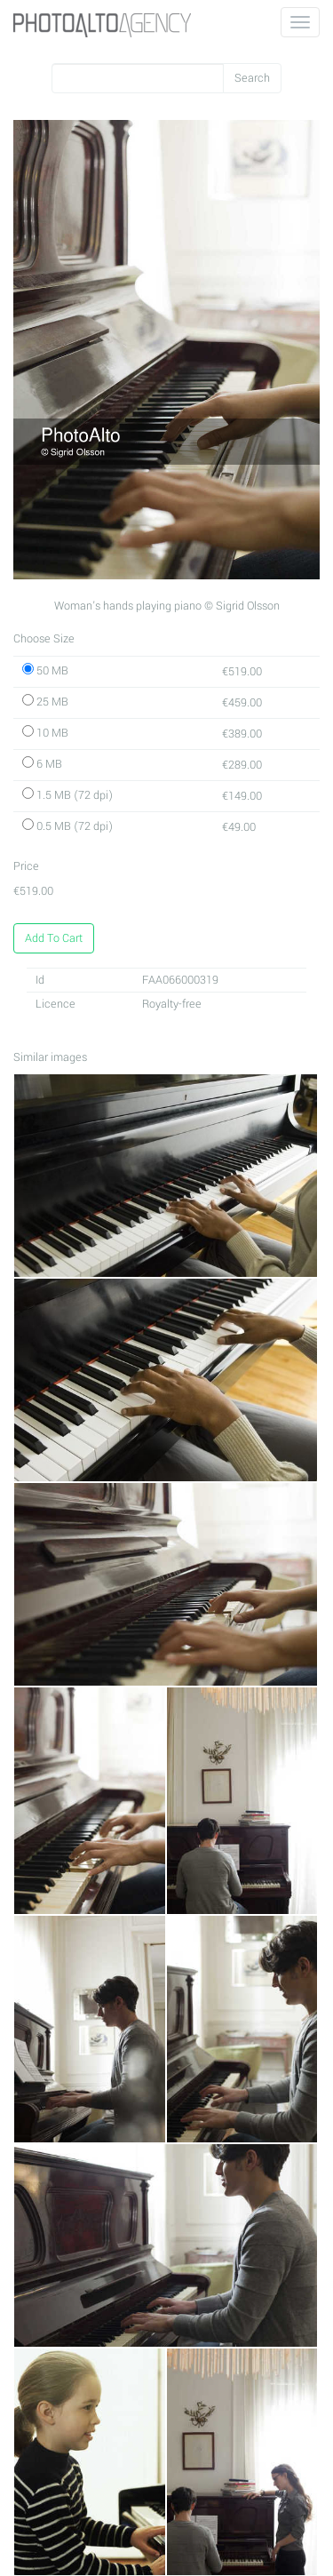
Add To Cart (54, 938)
